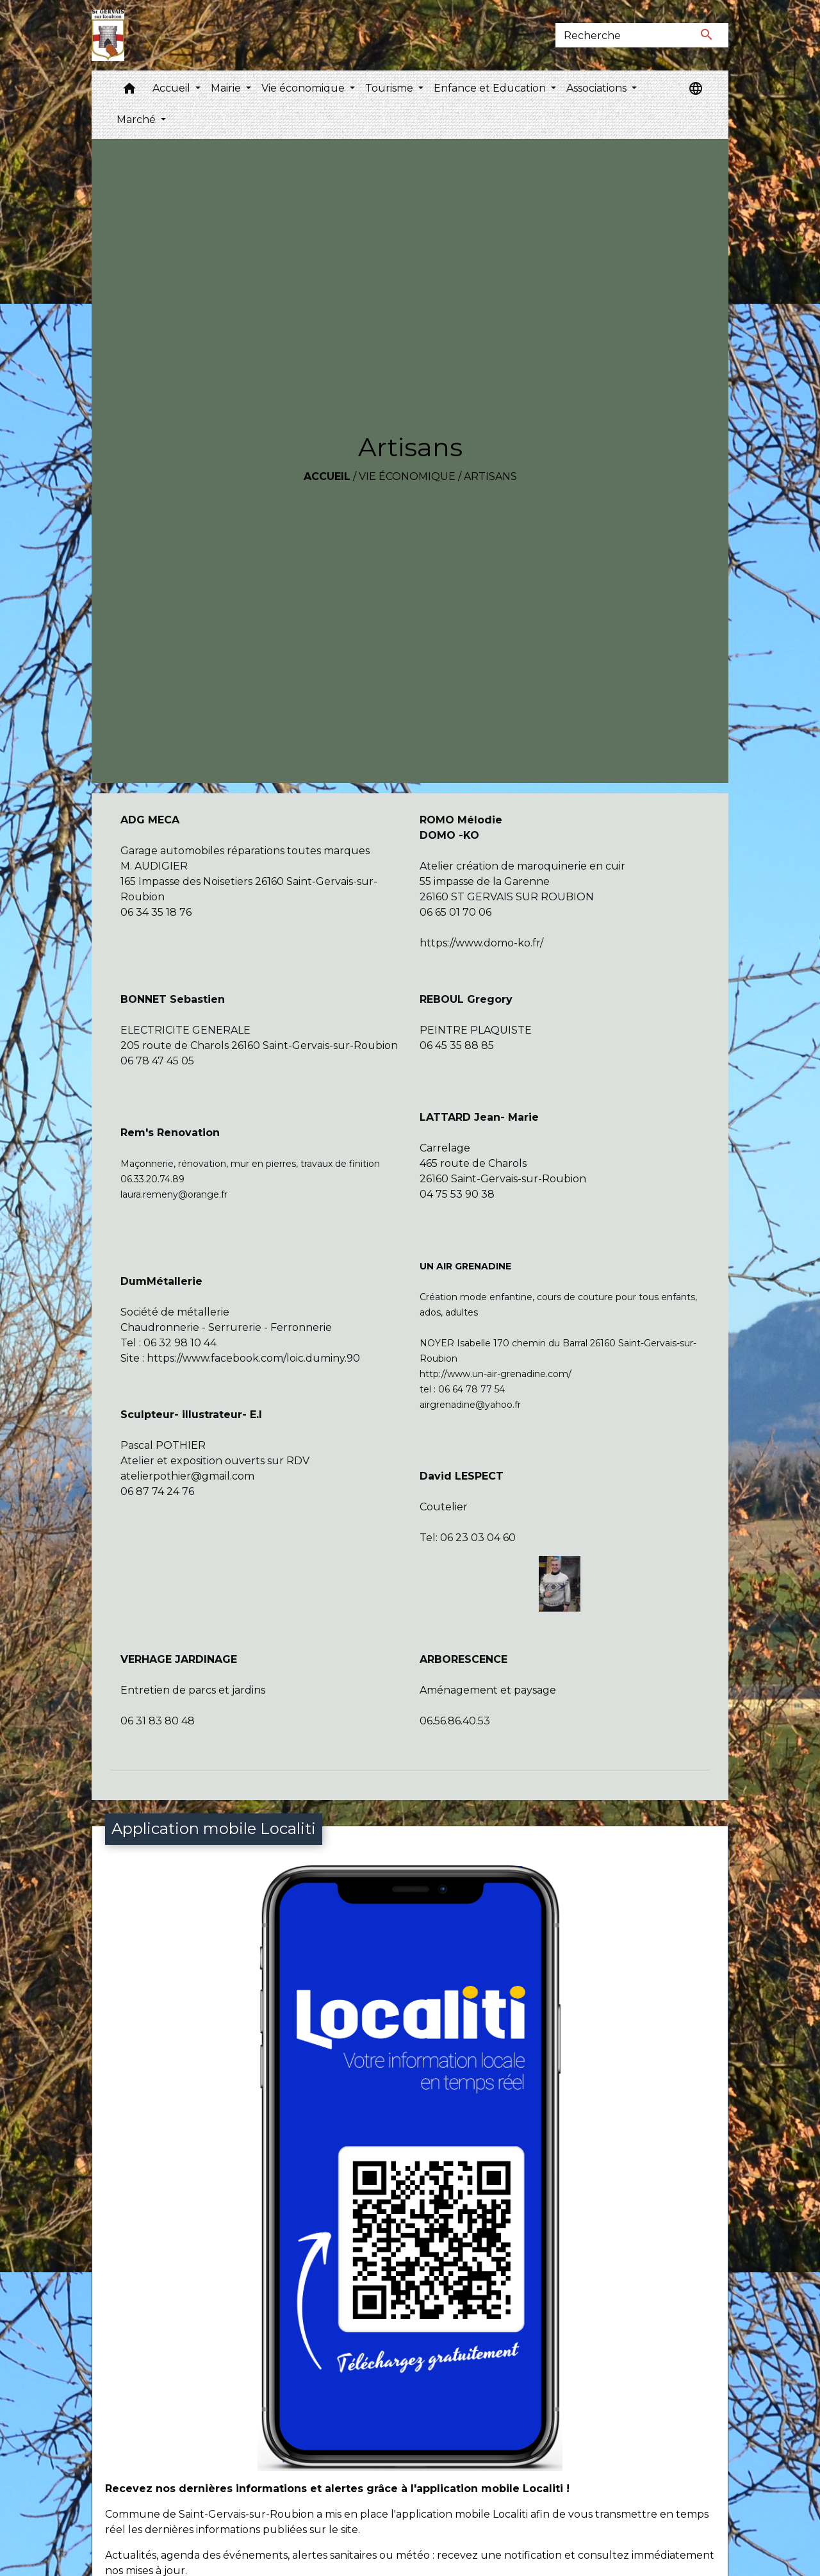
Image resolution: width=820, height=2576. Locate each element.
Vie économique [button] (304, 88)
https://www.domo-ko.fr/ (481, 943)
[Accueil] (108, 35)
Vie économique (407, 476)
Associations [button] (597, 88)
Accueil (327, 476)
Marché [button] (137, 119)
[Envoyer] (707, 35)
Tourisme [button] (390, 88)
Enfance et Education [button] (491, 88)
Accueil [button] (172, 88)
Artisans (490, 476)
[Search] (620, 35)
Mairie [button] (227, 88)
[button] (129, 91)
